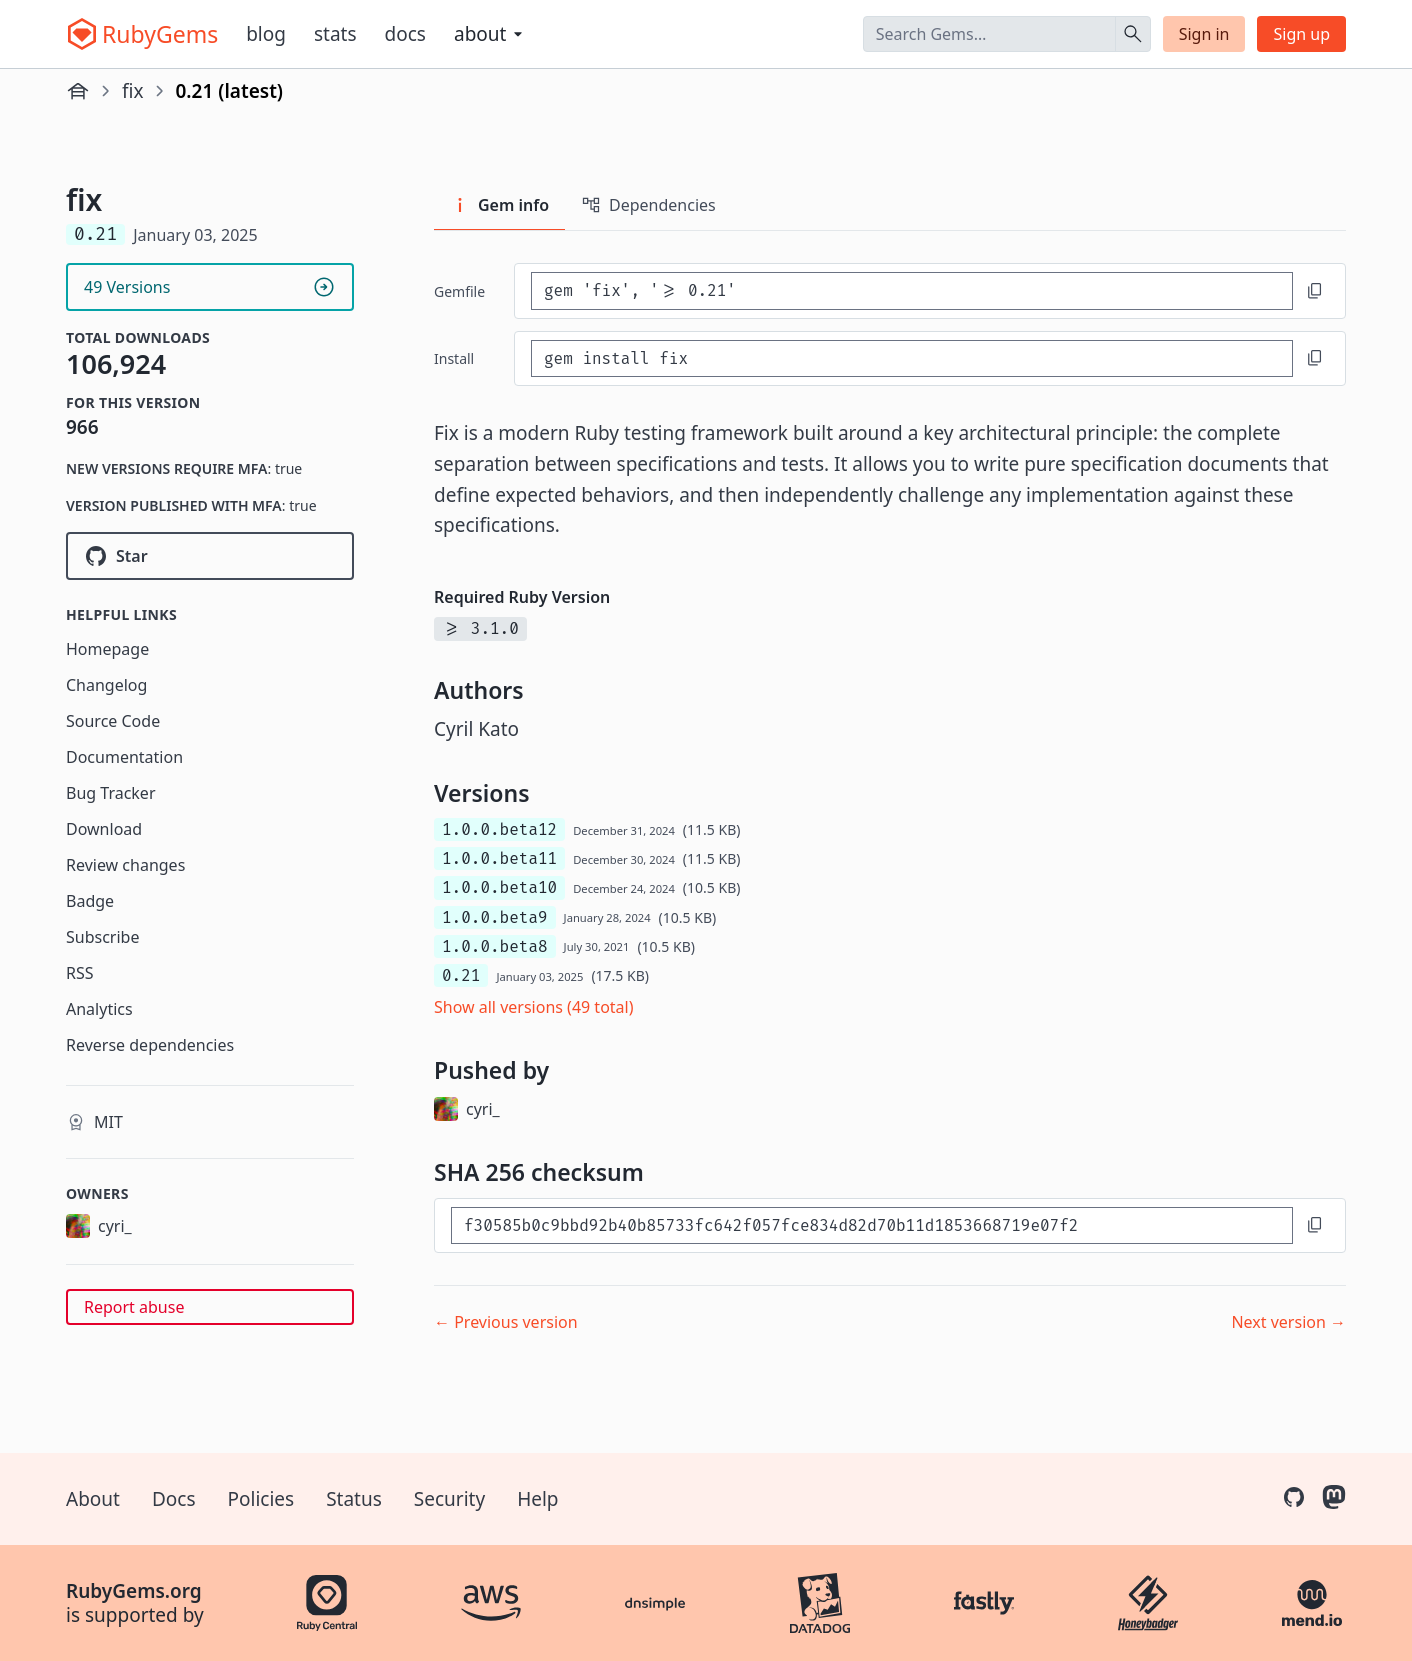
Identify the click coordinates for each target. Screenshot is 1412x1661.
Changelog (106, 685)
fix (133, 91)
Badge (90, 901)
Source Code (113, 721)
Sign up (1301, 34)
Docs (405, 34)
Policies (261, 1499)
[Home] (78, 91)
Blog (266, 34)
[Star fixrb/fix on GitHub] (210, 556)
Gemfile (459, 291)
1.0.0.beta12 (499, 829)
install (454, 358)
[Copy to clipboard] (1315, 291)
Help (537, 1499)
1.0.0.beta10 (499, 887)
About (93, 1499)
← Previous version (506, 1322)
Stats (335, 34)
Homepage (107, 649)
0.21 (461, 975)
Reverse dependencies (150, 1045)
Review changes (125, 865)
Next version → (1288, 1322)
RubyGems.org (134, 1591)
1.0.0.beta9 (495, 917)
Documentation (124, 757)
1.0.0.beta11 (499, 858)
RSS (80, 973)
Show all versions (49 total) (534, 1007)
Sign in (1204, 34)
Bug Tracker (111, 793)
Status (354, 1499)
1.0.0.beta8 (495, 946)
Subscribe (102, 937)
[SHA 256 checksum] (872, 1225)
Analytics (99, 1009)
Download (104, 829)
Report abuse (134, 1307)
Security (449, 1499)
